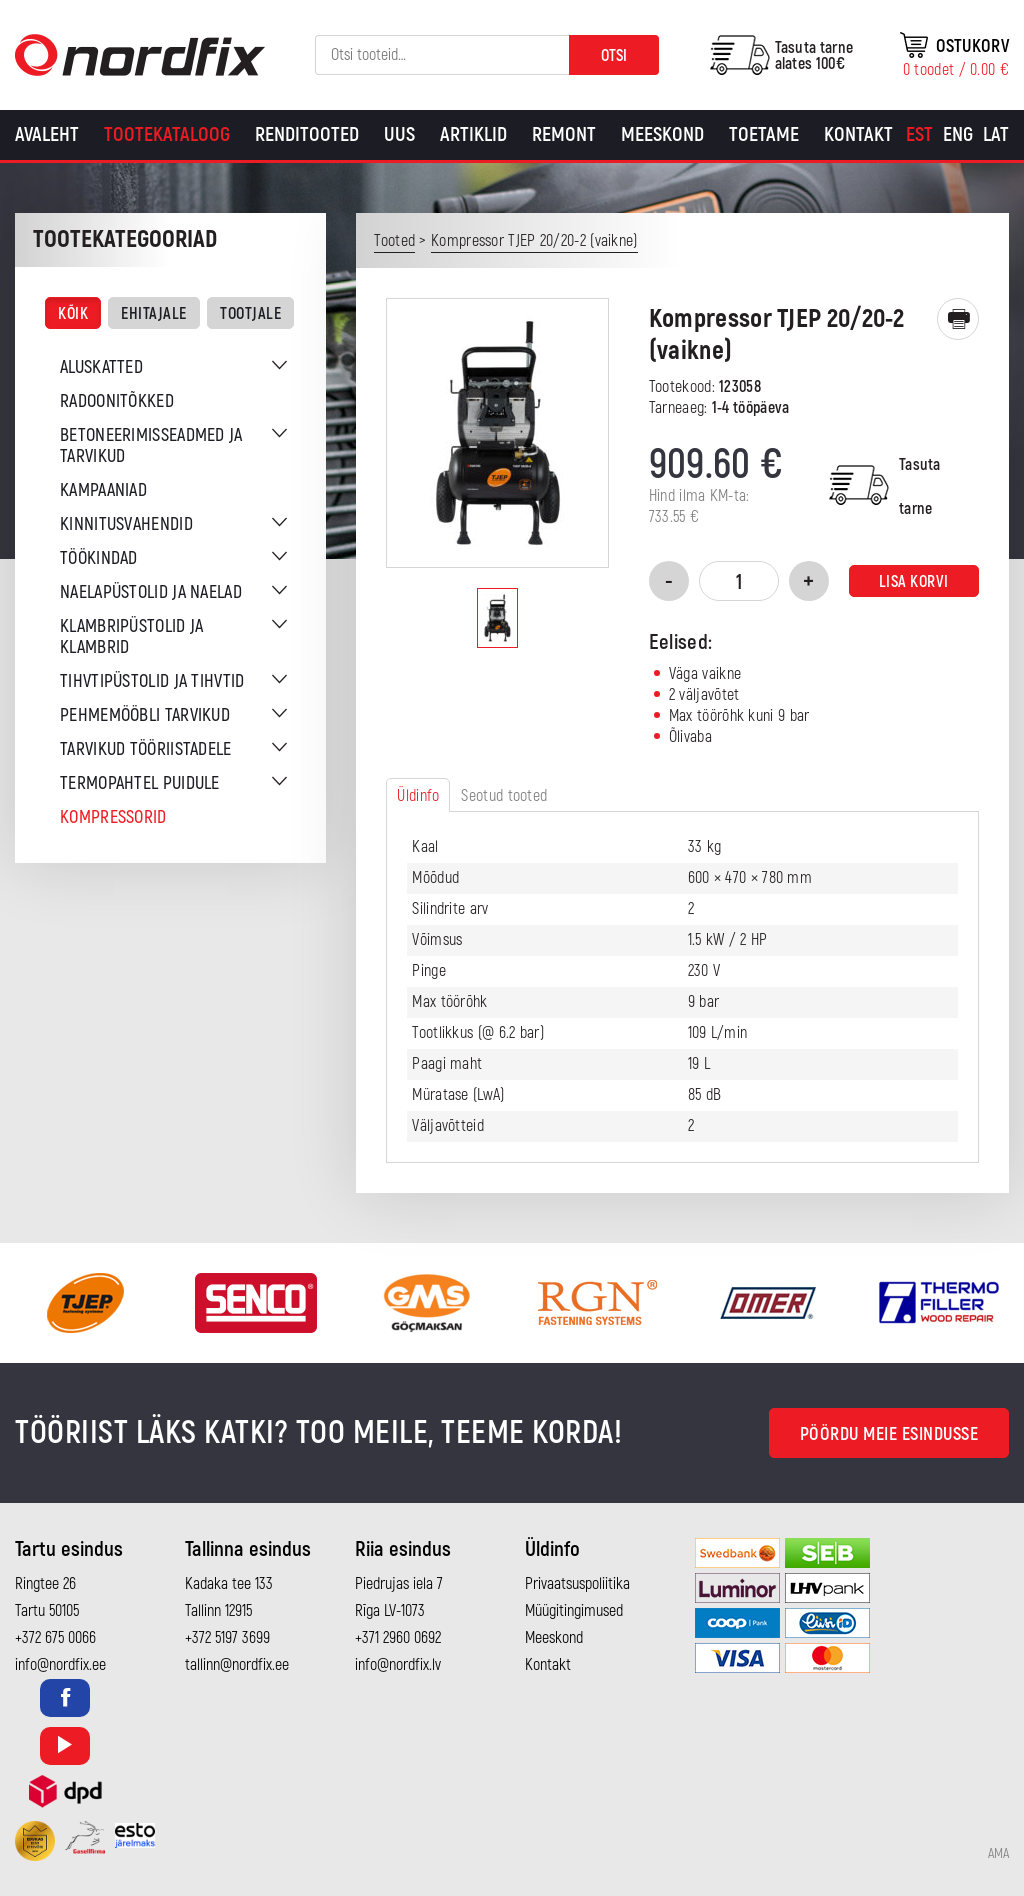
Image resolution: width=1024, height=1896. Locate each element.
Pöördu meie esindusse (889, 1434)
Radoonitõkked (117, 401)
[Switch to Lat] (996, 135)
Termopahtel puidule (140, 783)
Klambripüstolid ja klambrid (131, 637)
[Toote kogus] (739, 581)
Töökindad (99, 558)
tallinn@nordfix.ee (237, 1665)
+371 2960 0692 (398, 1638)
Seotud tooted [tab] (504, 796)
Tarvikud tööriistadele (146, 749)
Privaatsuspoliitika (577, 1584)
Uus (399, 134)
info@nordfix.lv (398, 1665)
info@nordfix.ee (60, 1665)
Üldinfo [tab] (418, 796)
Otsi (614, 56)
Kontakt (858, 134)
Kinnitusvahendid (126, 524)
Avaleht (47, 134)
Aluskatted (101, 367)
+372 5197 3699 (227, 1638)
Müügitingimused (574, 1611)
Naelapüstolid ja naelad (151, 592)
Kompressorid (113, 817)
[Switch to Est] (919, 135)
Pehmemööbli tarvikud (145, 715)
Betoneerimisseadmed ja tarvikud (151, 446)
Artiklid (473, 134)
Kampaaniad (103, 490)
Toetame (764, 134)
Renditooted (307, 134)
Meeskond (662, 134)
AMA (998, 1854)
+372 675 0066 (55, 1638)
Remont (564, 134)
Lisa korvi (914, 582)
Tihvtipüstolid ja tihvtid (152, 681)
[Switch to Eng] (958, 135)
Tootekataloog (167, 134)
